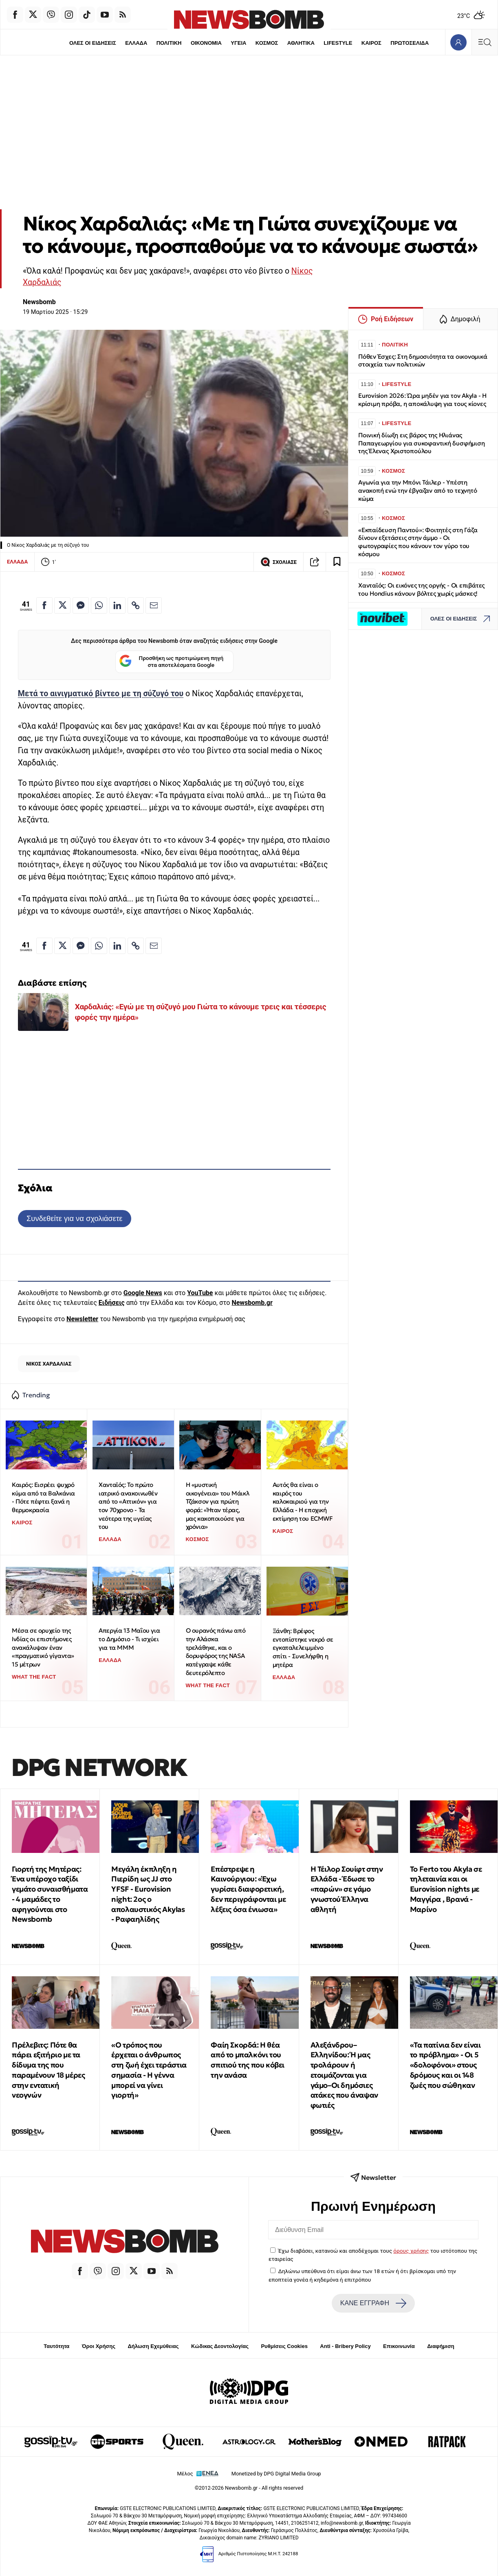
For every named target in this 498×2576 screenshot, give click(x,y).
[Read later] (337, 561)
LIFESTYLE (339, 43)
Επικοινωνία (399, 2346)
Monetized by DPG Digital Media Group (276, 2474)
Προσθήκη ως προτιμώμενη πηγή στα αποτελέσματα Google (171, 661)
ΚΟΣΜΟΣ (267, 43)
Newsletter (82, 1319)
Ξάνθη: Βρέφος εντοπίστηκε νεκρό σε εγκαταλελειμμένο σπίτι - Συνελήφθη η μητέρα (303, 1647)
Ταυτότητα (56, 2346)
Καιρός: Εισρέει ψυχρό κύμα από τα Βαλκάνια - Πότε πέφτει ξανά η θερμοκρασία (43, 1497)
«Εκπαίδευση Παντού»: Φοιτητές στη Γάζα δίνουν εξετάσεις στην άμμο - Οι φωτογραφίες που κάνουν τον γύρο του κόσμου (417, 542)
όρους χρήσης (411, 2250)
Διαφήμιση (440, 2346)
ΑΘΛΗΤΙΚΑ (301, 43)
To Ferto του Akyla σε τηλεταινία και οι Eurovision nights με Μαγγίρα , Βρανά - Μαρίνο (446, 1889)
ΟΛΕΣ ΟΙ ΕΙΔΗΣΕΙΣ (90, 43)
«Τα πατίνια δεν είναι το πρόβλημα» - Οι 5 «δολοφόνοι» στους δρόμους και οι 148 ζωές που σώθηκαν (445, 2065)
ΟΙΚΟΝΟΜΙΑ (205, 43)
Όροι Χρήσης (98, 2346)
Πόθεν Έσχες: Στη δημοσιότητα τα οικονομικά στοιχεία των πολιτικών (422, 360)
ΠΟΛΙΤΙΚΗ (168, 43)
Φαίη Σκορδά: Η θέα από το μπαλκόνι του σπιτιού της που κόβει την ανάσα (247, 2060)
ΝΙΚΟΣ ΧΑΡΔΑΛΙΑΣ (49, 1364)
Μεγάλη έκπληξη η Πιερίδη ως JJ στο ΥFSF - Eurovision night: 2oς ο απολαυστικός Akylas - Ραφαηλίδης (148, 1894)
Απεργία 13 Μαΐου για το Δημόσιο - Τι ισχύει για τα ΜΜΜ (129, 1639)
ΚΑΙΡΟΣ (373, 43)
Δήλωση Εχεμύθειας (153, 2346)
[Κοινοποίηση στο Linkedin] (117, 605)
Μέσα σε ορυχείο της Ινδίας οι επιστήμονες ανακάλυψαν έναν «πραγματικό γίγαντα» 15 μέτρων (43, 1647)
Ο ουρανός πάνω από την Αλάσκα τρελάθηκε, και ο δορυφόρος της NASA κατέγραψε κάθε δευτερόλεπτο (216, 1651)
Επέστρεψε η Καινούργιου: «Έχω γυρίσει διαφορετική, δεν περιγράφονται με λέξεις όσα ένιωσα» (248, 1889)
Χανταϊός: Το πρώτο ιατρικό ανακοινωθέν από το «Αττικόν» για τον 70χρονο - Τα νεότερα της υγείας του (128, 1505)
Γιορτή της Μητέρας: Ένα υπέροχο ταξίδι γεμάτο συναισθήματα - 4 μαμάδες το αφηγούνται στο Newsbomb (50, 1894)
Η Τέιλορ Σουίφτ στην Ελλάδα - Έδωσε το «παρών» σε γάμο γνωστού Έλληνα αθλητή (347, 1889)
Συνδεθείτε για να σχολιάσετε (74, 1218)
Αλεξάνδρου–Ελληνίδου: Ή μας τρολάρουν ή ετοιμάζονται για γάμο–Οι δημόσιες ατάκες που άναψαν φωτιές (344, 2075)
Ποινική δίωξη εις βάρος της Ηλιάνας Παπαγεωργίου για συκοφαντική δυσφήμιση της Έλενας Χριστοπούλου (421, 443)
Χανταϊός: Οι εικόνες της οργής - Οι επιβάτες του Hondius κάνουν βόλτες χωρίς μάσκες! (421, 589)
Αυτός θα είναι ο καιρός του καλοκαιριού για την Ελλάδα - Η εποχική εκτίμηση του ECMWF (303, 1501)
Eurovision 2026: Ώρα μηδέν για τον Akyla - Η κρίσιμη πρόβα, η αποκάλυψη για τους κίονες (422, 400)
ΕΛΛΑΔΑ (135, 43)
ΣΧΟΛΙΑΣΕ (278, 562)
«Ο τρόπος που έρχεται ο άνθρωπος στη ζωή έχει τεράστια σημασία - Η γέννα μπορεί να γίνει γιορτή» (149, 2070)
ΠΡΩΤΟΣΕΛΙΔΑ (411, 43)
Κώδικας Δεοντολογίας (220, 2346)
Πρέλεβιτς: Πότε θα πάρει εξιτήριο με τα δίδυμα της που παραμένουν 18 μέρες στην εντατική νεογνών (48, 2070)
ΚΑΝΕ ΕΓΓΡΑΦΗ (373, 2303)
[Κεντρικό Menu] (485, 42)
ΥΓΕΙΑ (238, 43)
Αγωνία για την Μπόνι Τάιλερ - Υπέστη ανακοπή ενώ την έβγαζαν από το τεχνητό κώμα (417, 490)
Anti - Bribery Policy (345, 2346)
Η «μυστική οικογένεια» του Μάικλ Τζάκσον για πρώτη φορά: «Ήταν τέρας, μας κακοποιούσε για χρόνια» (217, 1505)
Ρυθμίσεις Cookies (284, 2346)
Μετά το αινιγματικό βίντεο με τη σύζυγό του (100, 693)
